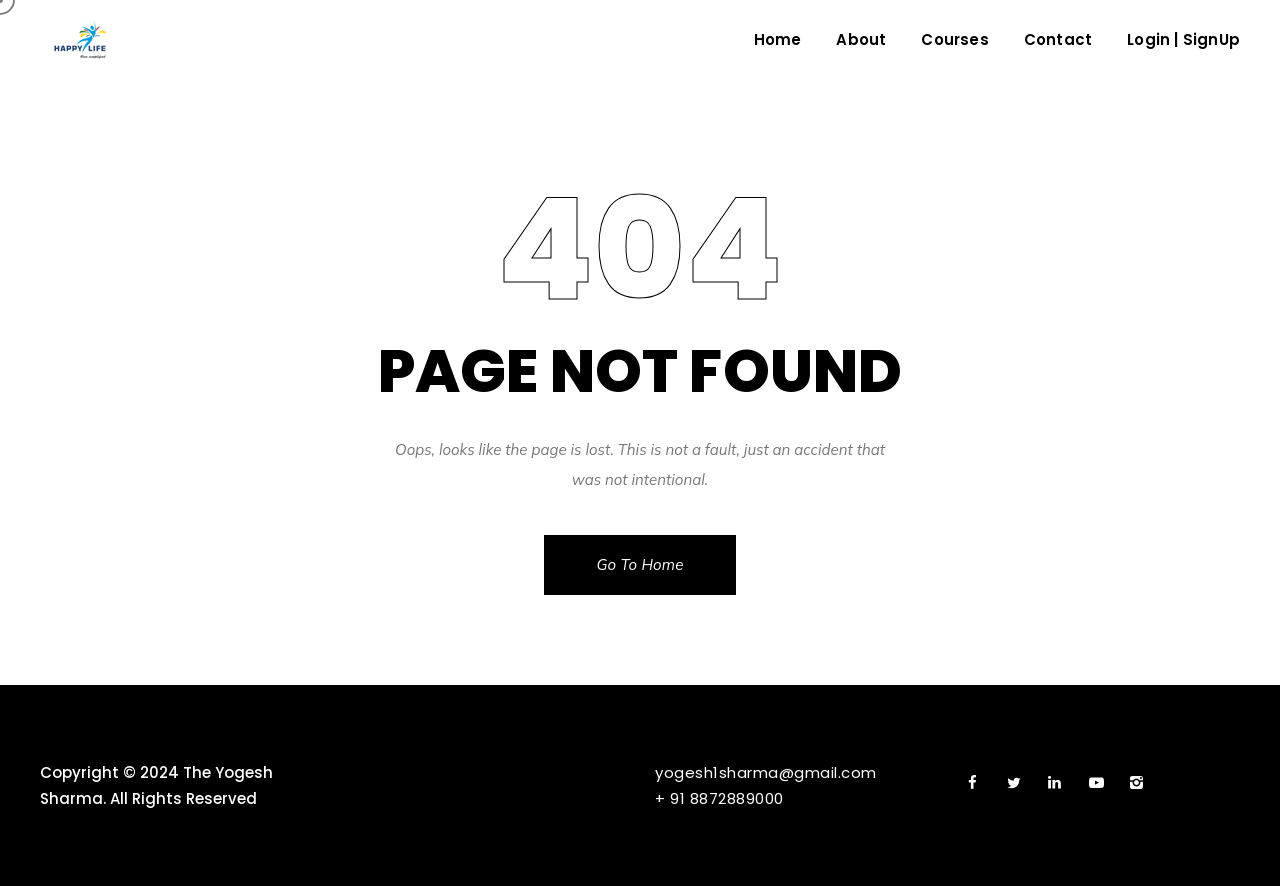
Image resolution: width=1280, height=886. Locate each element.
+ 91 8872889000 (719, 798)
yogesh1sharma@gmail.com (766, 772)
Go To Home (639, 564)
